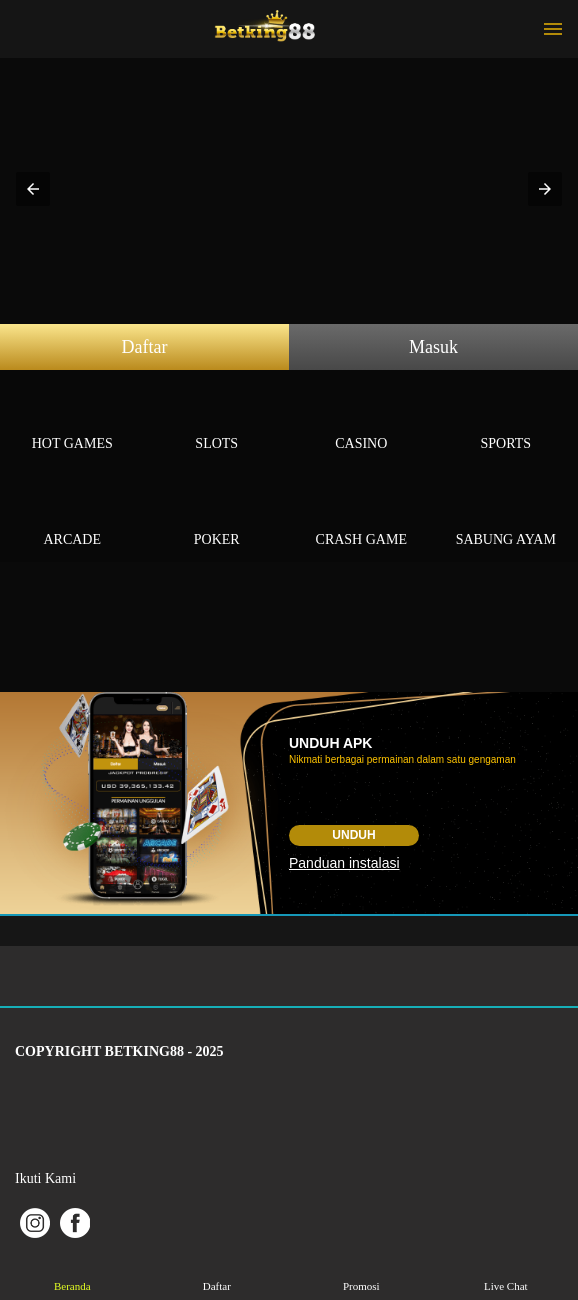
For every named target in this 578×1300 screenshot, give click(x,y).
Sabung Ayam (506, 516)
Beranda (72, 1271)
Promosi (361, 1271)
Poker (217, 516)
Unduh (353, 835)
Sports (506, 420)
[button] (33, 189)
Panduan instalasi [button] (344, 863)
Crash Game (361, 516)
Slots (217, 420)
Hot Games (72, 420)
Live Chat (506, 1271)
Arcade (72, 516)
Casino (361, 420)
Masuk (433, 347)
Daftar (145, 347)
